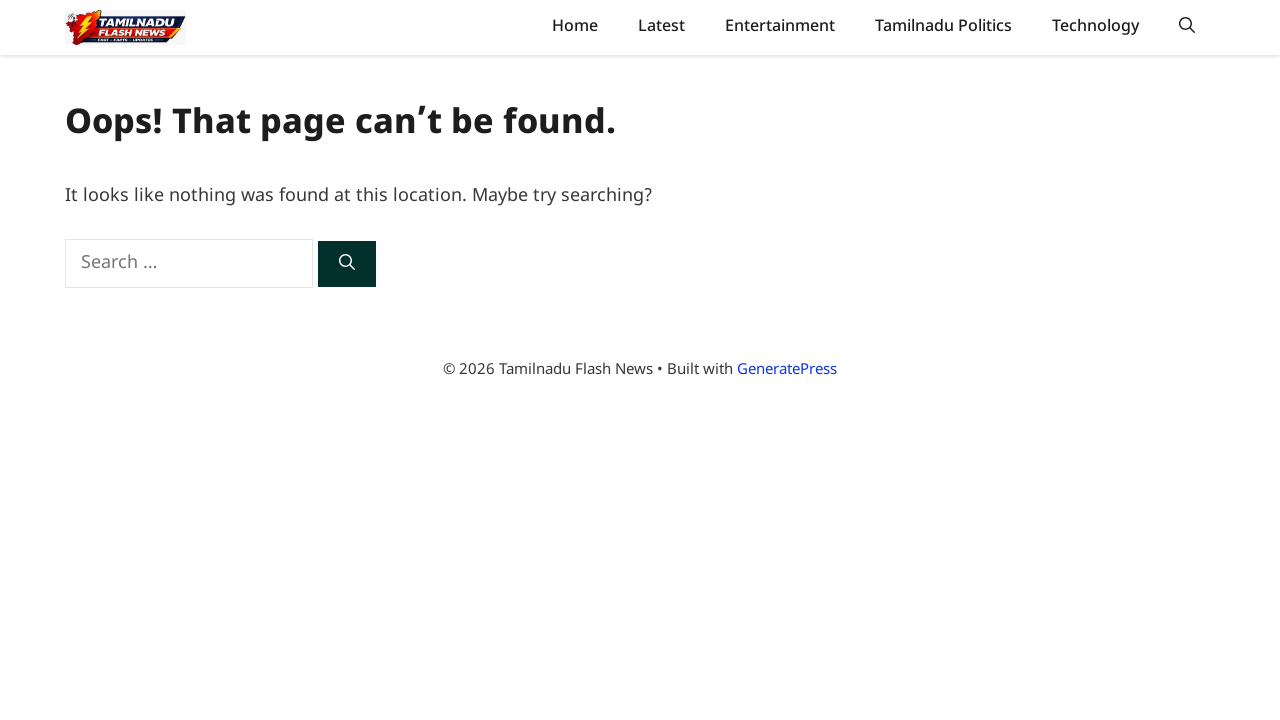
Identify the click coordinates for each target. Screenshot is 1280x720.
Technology (1095, 27)
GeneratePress (787, 370)
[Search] (347, 264)
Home (575, 27)
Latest (661, 27)
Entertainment (780, 27)
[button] (1187, 27)
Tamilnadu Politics (943, 27)
